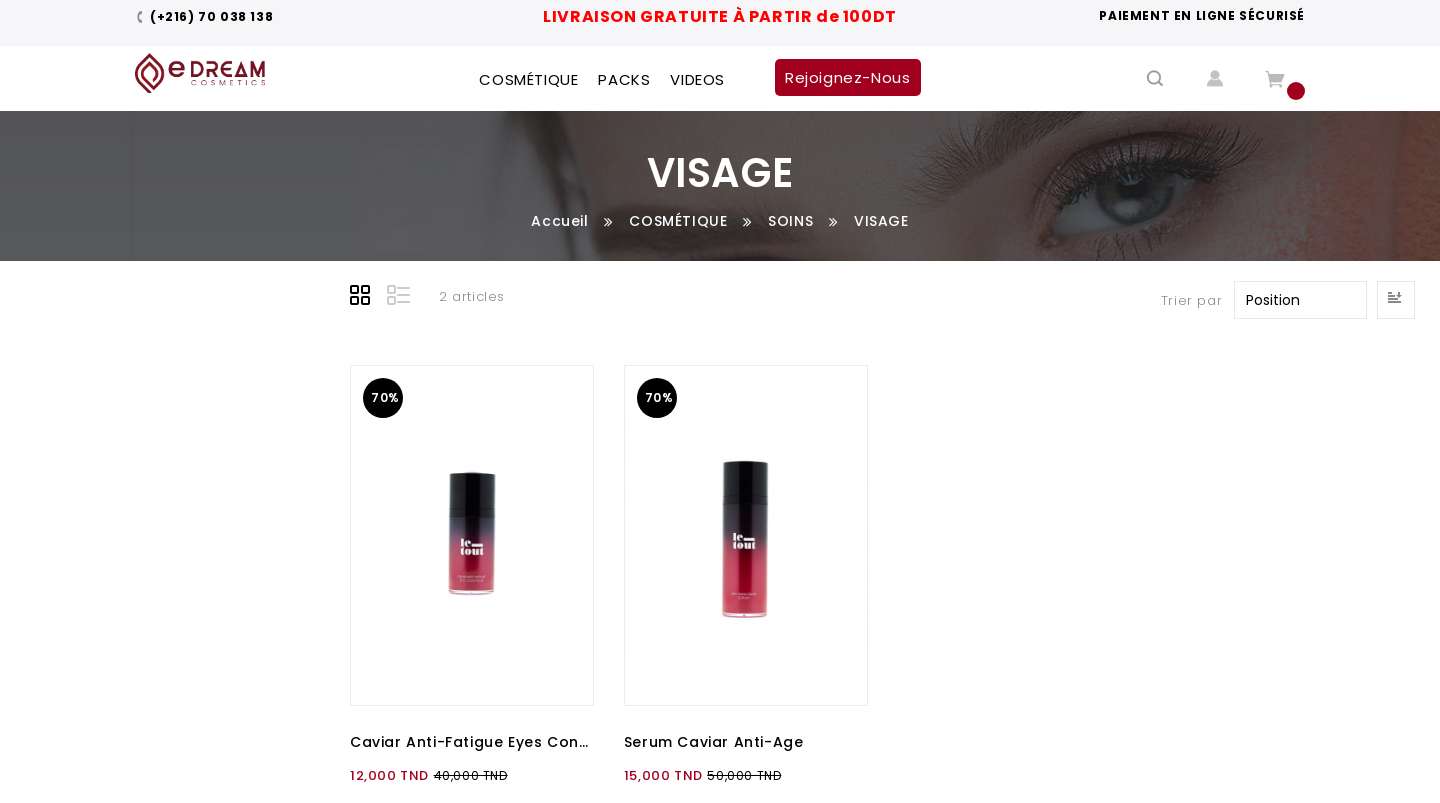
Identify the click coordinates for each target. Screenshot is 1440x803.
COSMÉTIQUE (678, 221)
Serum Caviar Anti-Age (714, 742)
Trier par (1191, 300)
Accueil (559, 221)
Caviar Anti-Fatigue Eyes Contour (472, 742)
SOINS (790, 221)
